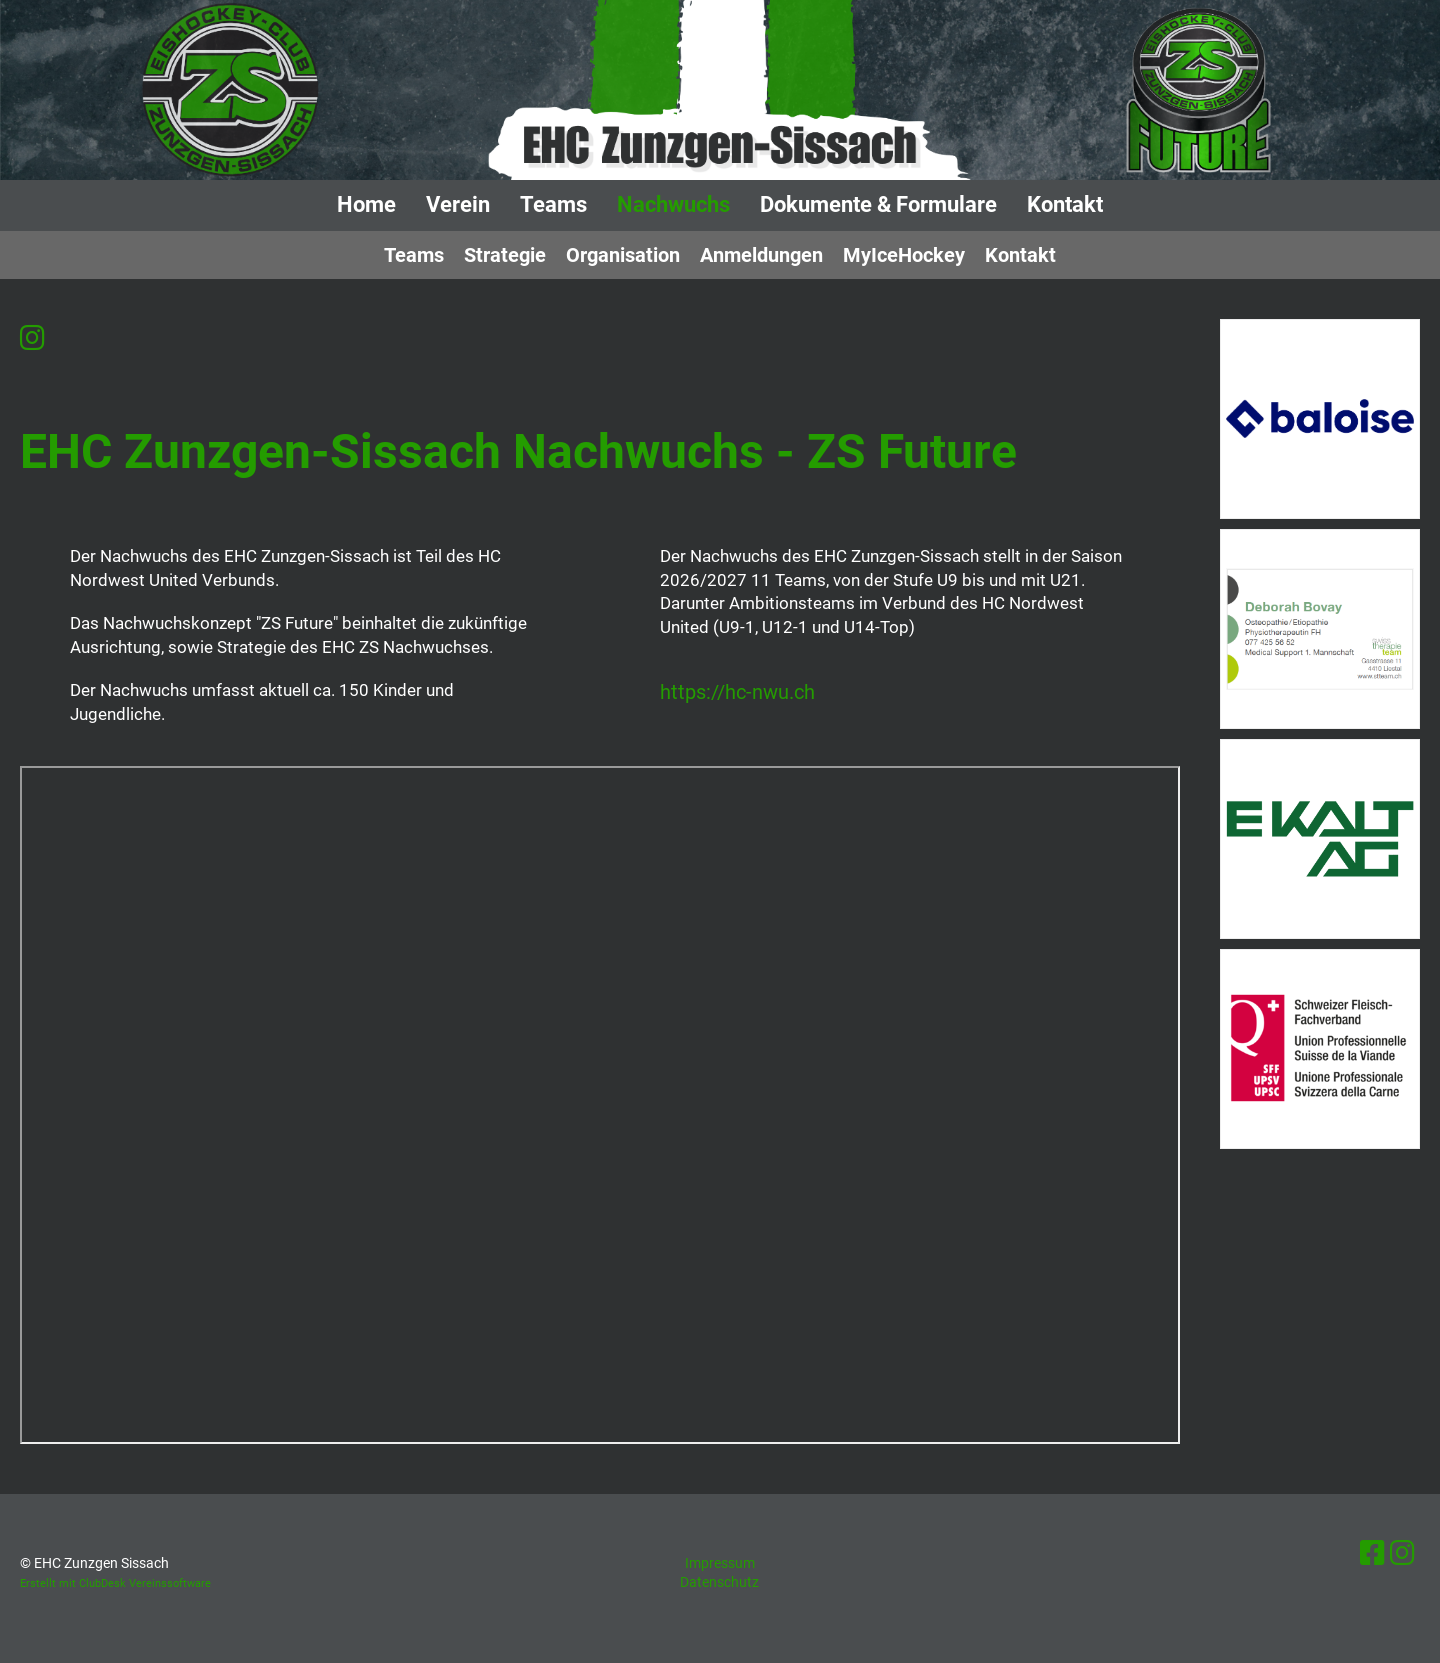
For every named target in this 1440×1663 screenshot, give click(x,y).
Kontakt (1065, 204)
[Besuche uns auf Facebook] (1372, 1553)
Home (366, 204)
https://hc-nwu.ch (737, 692)
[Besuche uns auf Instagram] (32, 338)
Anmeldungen (761, 255)
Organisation (623, 255)
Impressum (720, 1563)
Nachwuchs (673, 204)
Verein (458, 204)
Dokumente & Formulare (878, 204)
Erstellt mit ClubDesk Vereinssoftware (115, 1583)
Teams (553, 204)
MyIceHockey (904, 255)
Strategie (505, 255)
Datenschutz (719, 1582)
